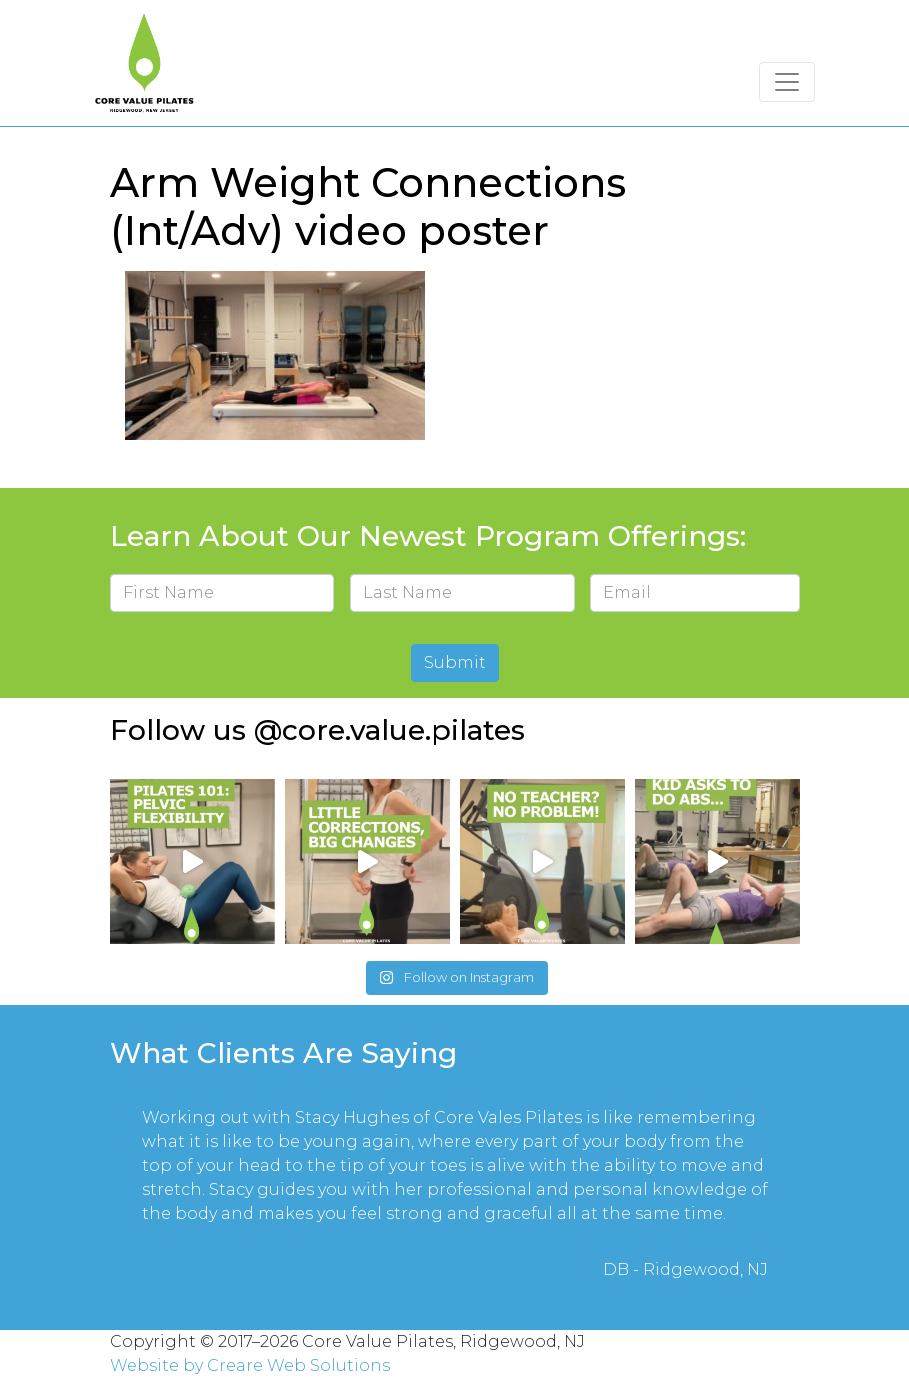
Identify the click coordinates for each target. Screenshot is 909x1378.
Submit (455, 662)
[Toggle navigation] (787, 82)
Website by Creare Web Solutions (250, 1365)
